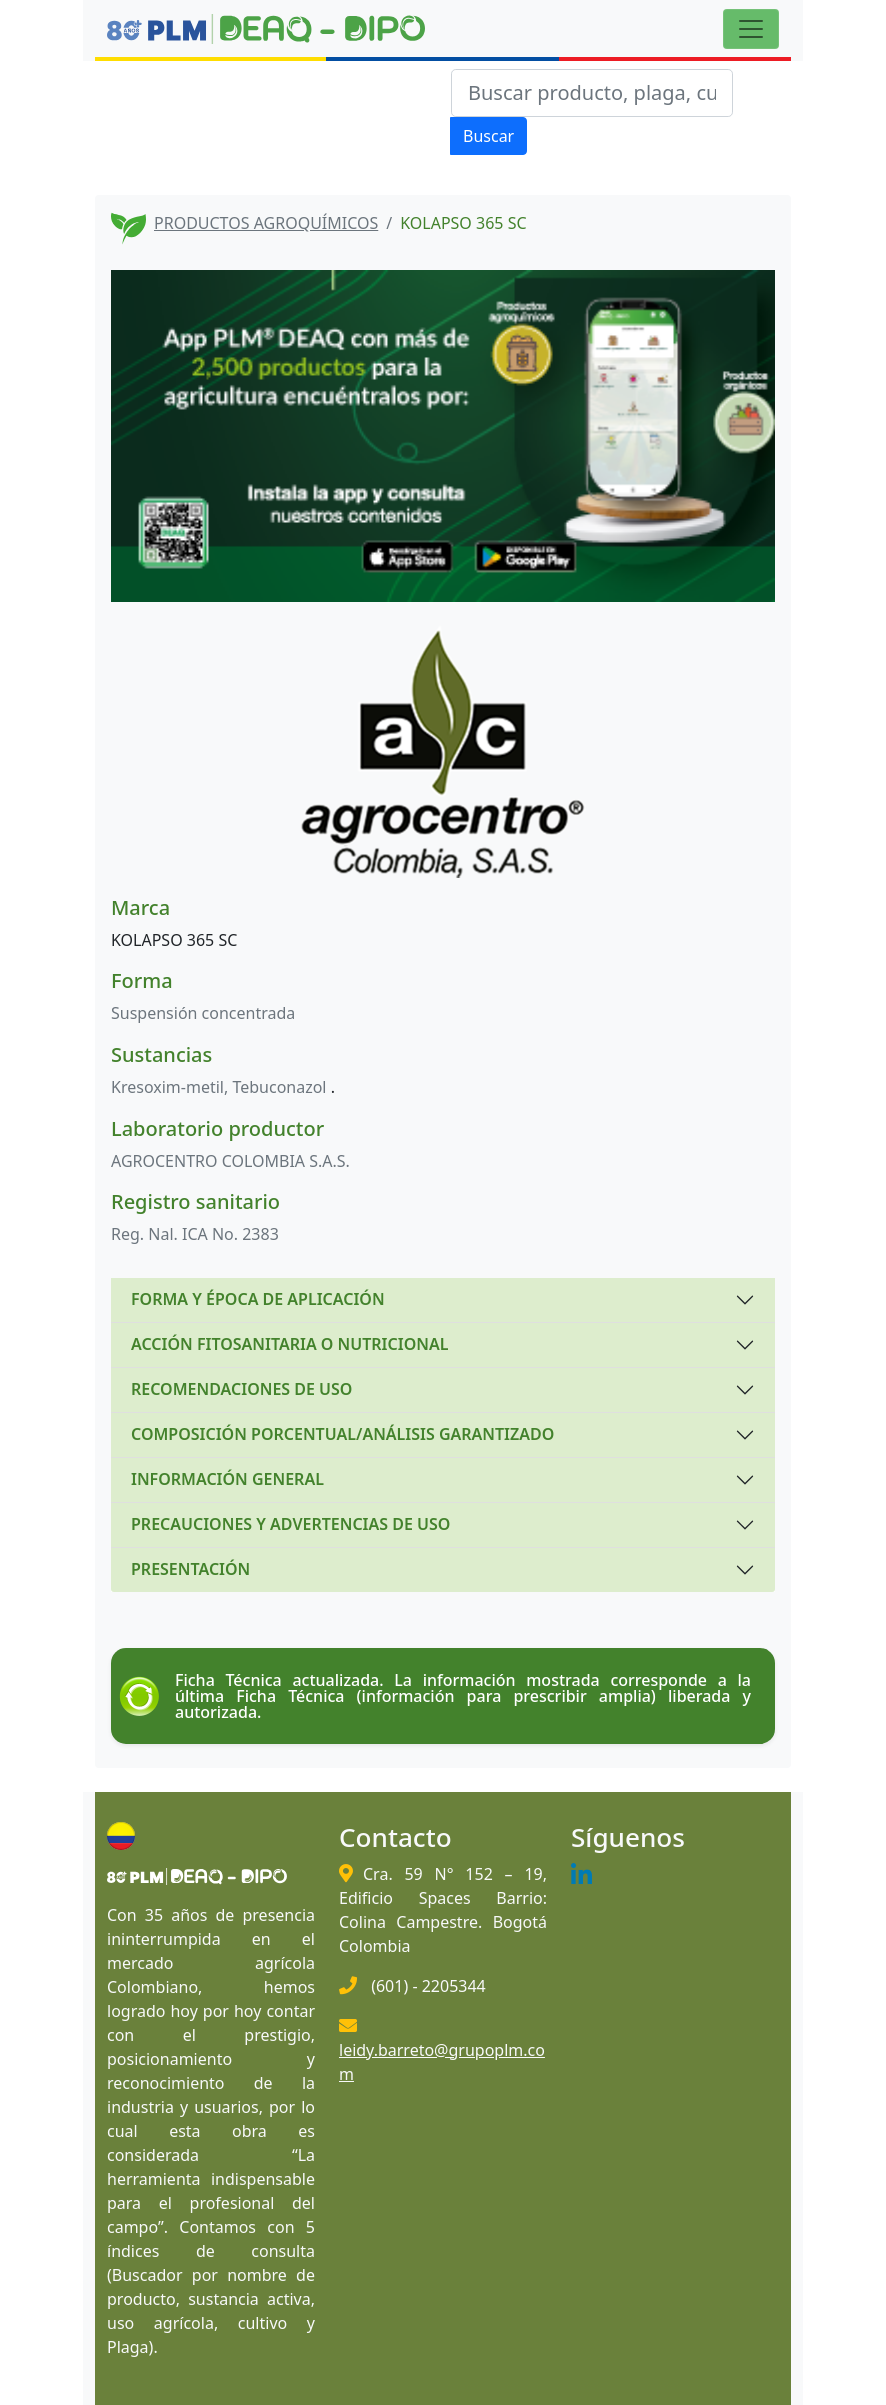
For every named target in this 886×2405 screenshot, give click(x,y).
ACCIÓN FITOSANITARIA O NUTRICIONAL (289, 1344)
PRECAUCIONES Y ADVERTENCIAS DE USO (290, 1524)
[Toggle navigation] (751, 29)
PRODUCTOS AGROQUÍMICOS (266, 223)
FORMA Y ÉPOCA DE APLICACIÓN (258, 1299)
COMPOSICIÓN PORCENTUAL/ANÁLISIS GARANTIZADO (342, 1434)
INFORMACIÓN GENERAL (227, 1479)
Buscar (488, 136)
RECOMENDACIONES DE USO (241, 1389)
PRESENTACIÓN (190, 1569)
